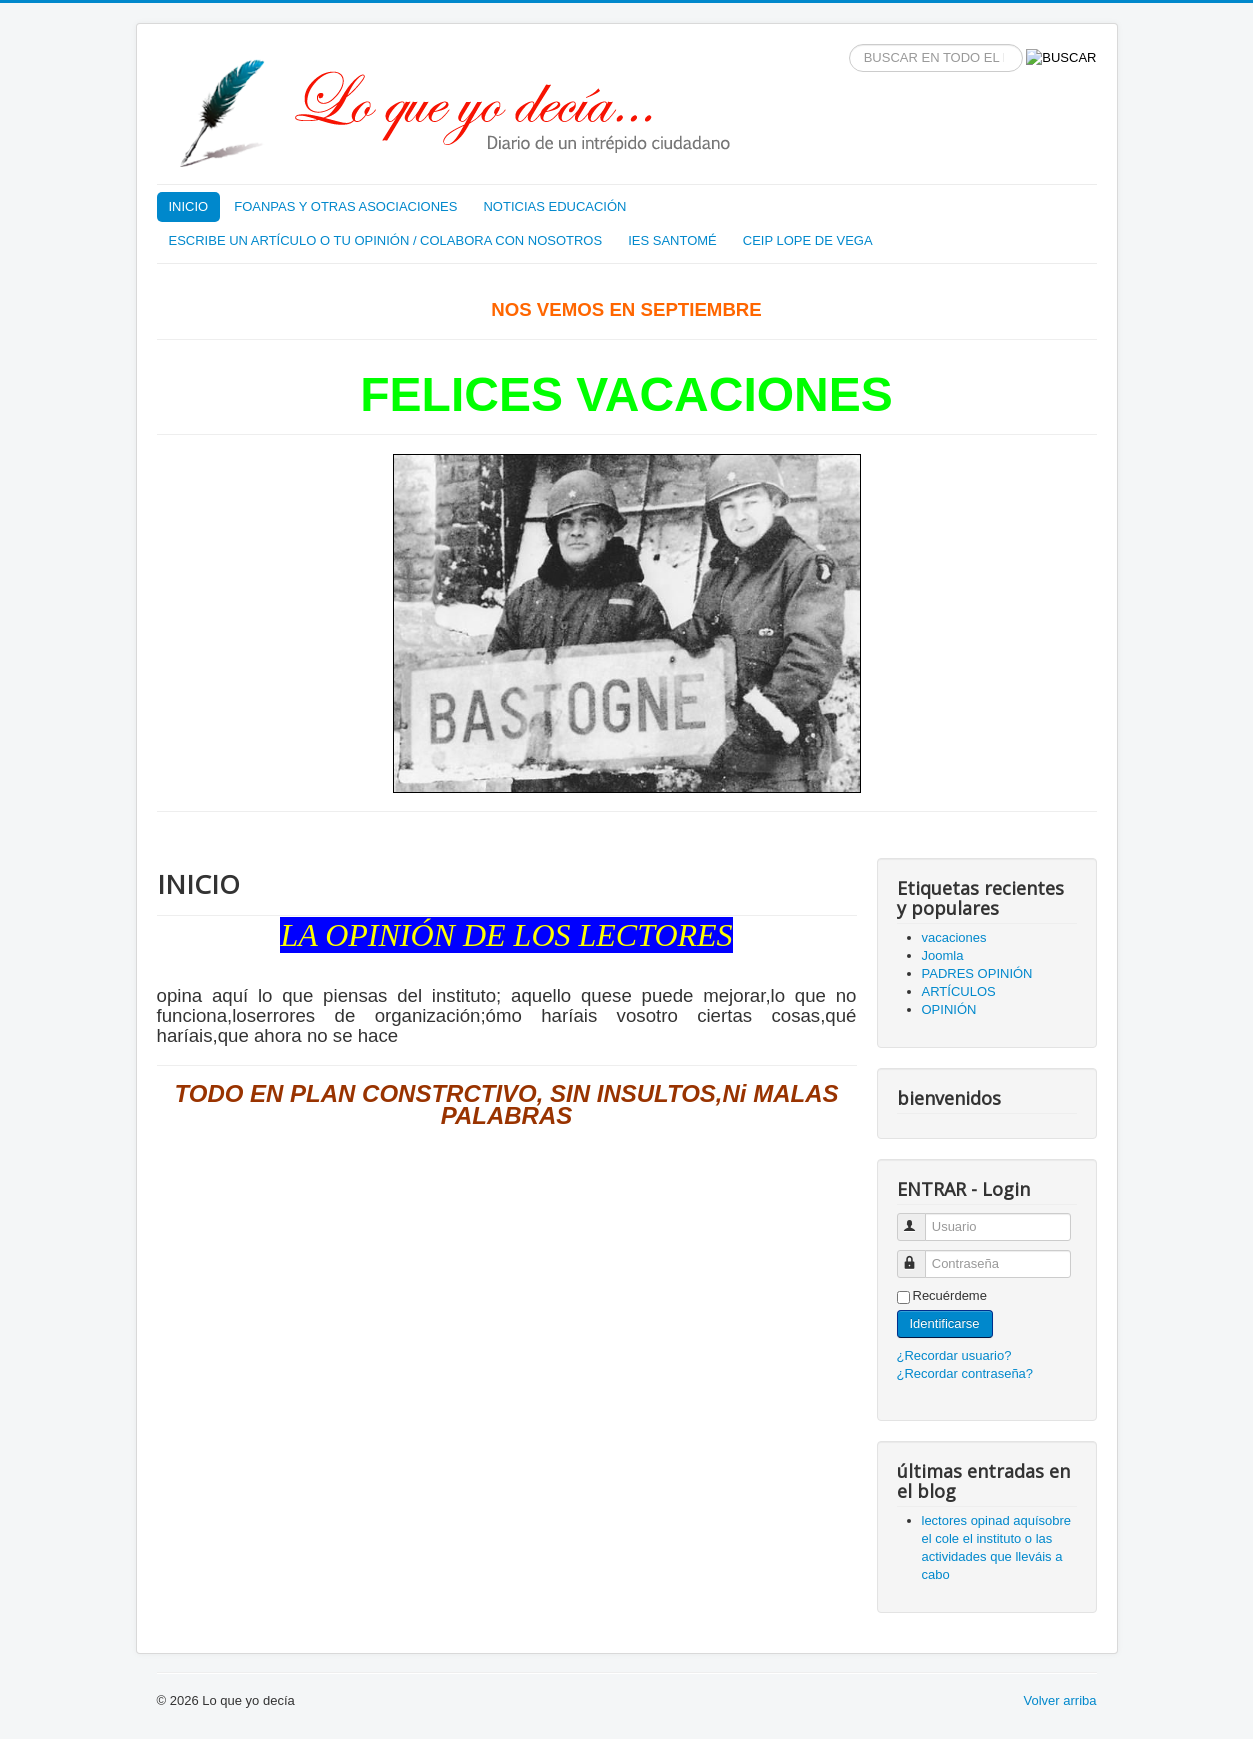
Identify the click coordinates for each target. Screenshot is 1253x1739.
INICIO (189, 206)
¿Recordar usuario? (954, 1355)
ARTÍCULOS (959, 991)
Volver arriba (1060, 1700)
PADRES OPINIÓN (977, 973)
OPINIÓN (949, 1009)
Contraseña (920, 1255)
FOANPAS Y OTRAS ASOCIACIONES (345, 206)
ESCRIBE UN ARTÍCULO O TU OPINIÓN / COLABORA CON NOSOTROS (386, 240)
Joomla (943, 955)
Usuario (920, 1218)
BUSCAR (849, 44)
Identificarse (945, 1323)
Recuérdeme (950, 1295)
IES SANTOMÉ (672, 240)
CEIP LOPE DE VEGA (808, 240)
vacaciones (954, 937)
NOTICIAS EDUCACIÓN (554, 206)
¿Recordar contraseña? (965, 1373)
